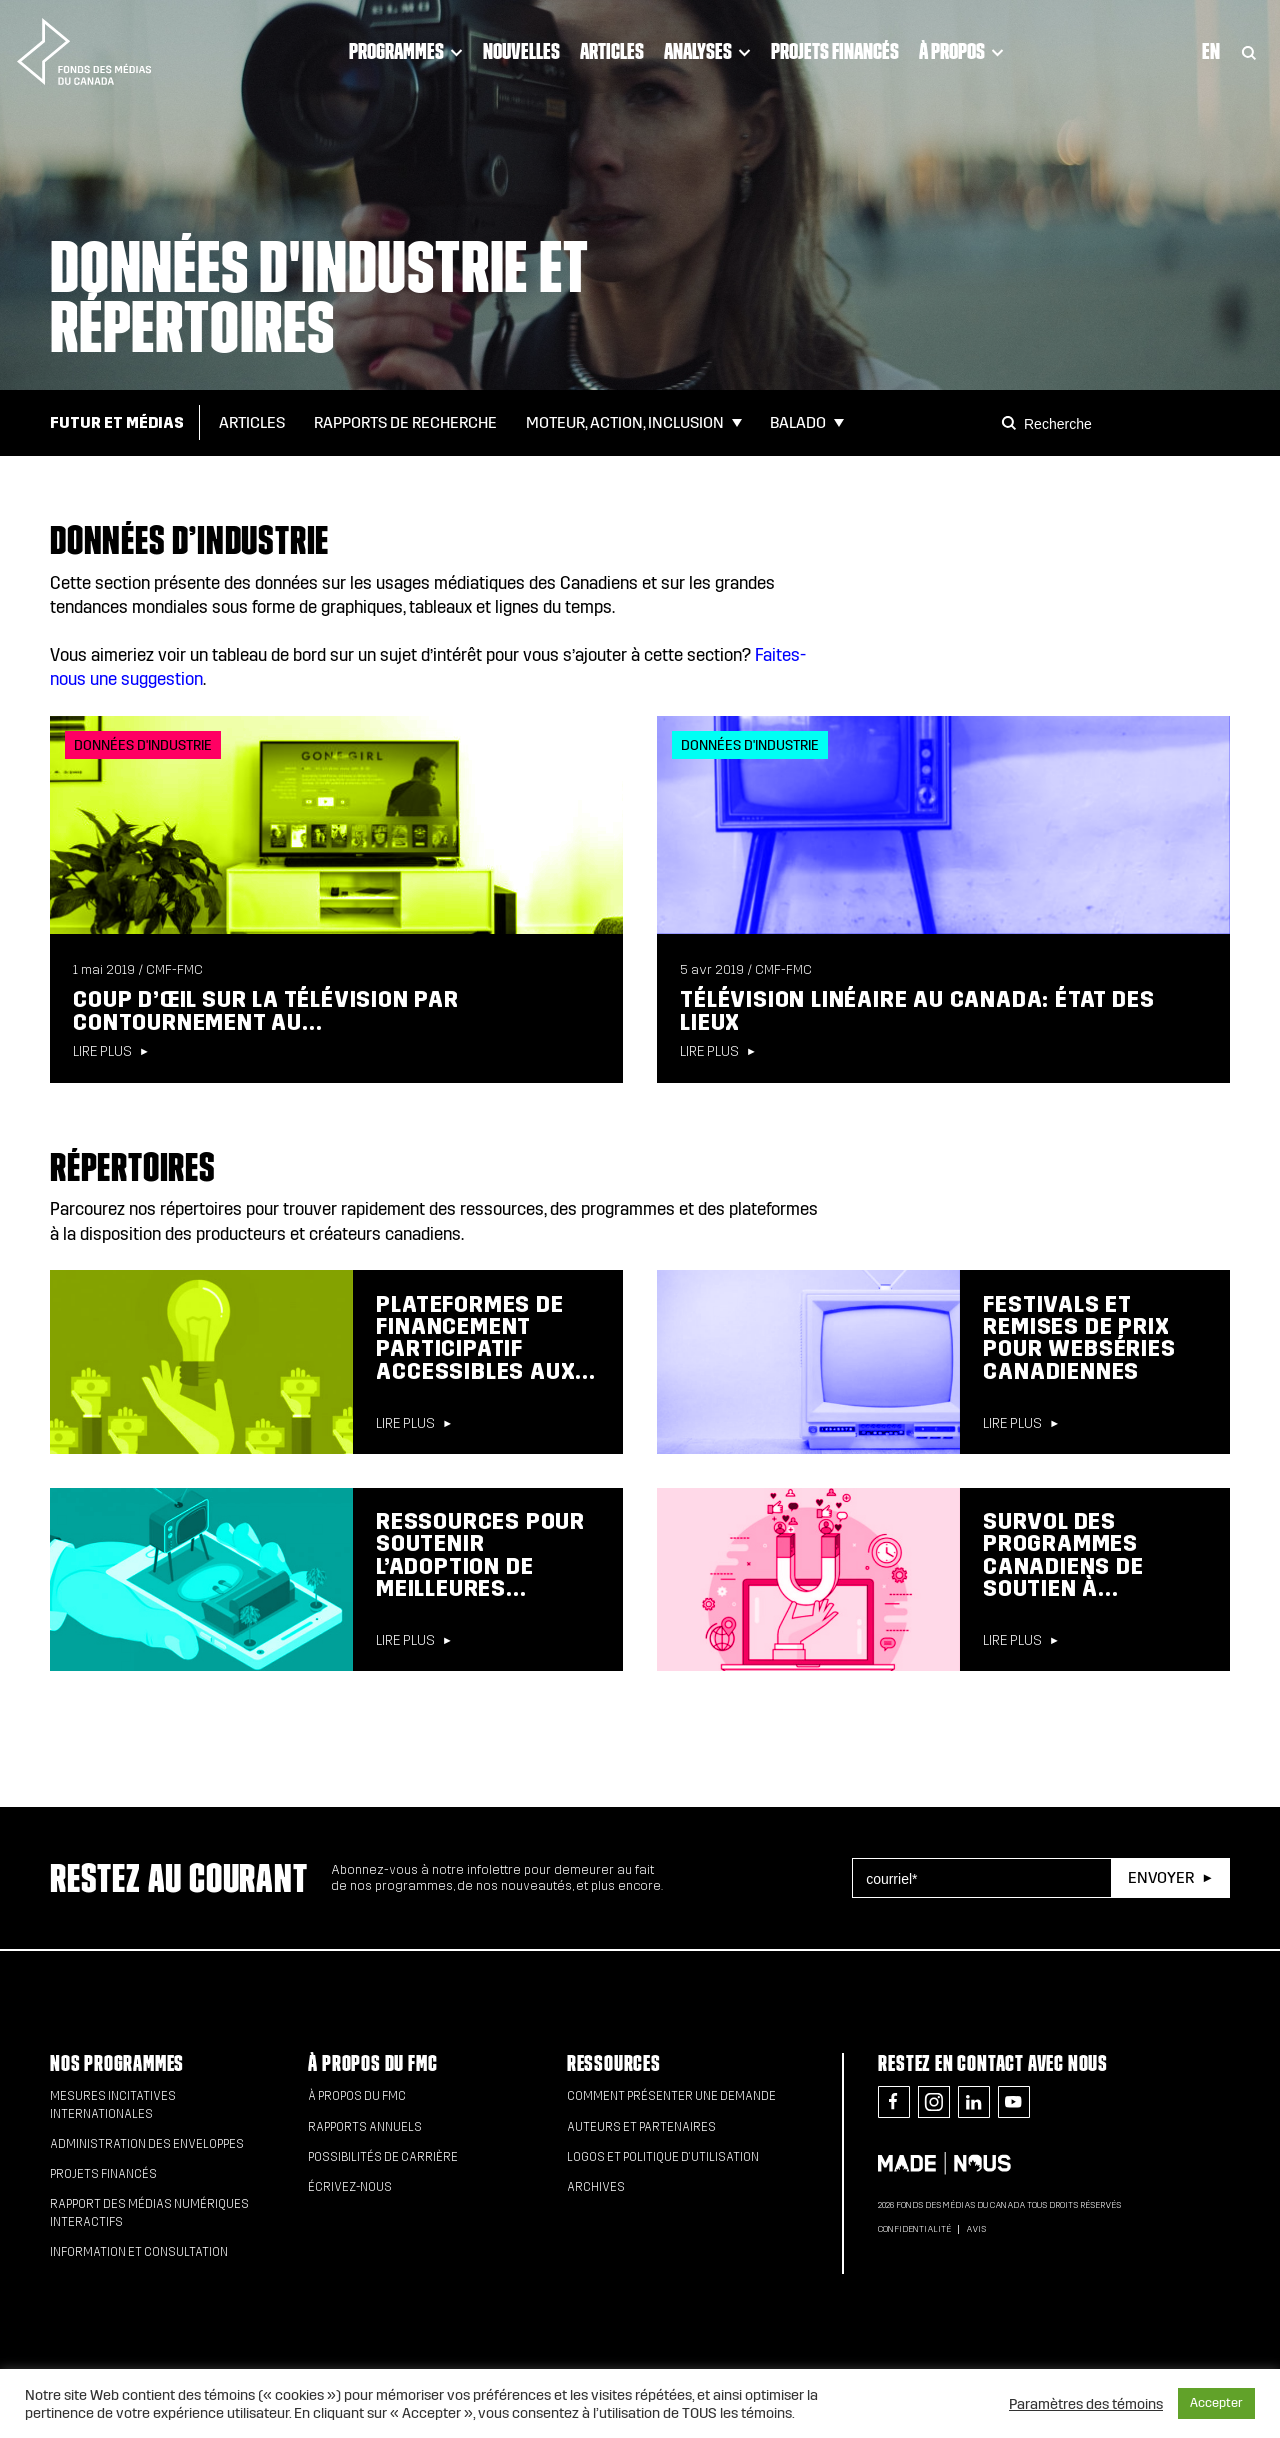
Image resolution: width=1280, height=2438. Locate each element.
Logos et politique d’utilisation (663, 2157)
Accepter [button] (1216, 2403)
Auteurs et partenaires (641, 2127)
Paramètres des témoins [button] (1086, 2404)
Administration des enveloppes (147, 2144)
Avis (976, 2229)
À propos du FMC (372, 2063)
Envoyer (1161, 1877)
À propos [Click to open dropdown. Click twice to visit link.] (961, 51)
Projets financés (835, 51)
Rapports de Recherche (405, 422)
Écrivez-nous (350, 2187)
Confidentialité (914, 2229)
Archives (596, 2187)
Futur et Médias (117, 422)
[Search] (1012, 423)
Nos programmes (117, 2063)
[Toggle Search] (1249, 51)
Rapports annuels (365, 2127)
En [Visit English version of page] (1211, 51)
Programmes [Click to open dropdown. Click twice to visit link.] (406, 51)
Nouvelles (521, 51)
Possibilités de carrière (383, 2157)
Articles (612, 51)
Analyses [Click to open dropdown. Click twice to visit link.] (707, 51)
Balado (798, 422)
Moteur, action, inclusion (625, 422)
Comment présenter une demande (671, 2096)
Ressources (614, 2063)
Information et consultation (139, 2252)
